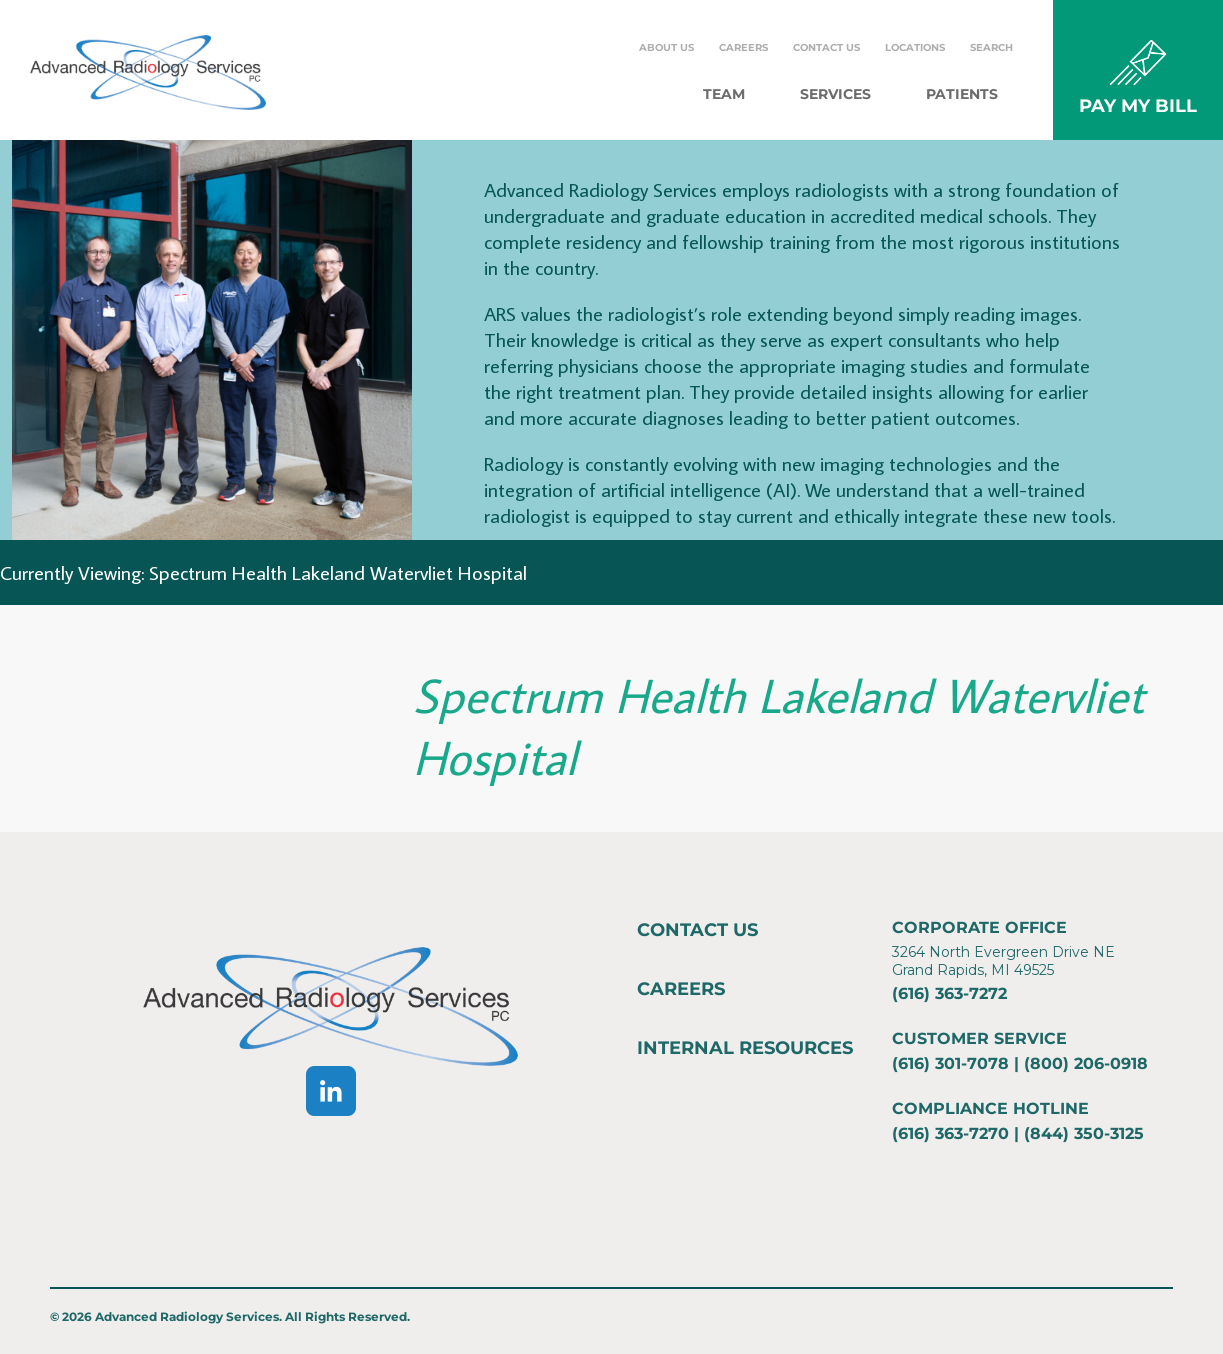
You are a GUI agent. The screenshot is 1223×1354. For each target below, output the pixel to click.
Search (991, 47)
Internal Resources (745, 1048)
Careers (743, 47)
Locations (915, 47)
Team (724, 94)
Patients (962, 94)
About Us (666, 47)
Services (835, 94)
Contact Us (826, 47)
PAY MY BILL (1138, 106)
